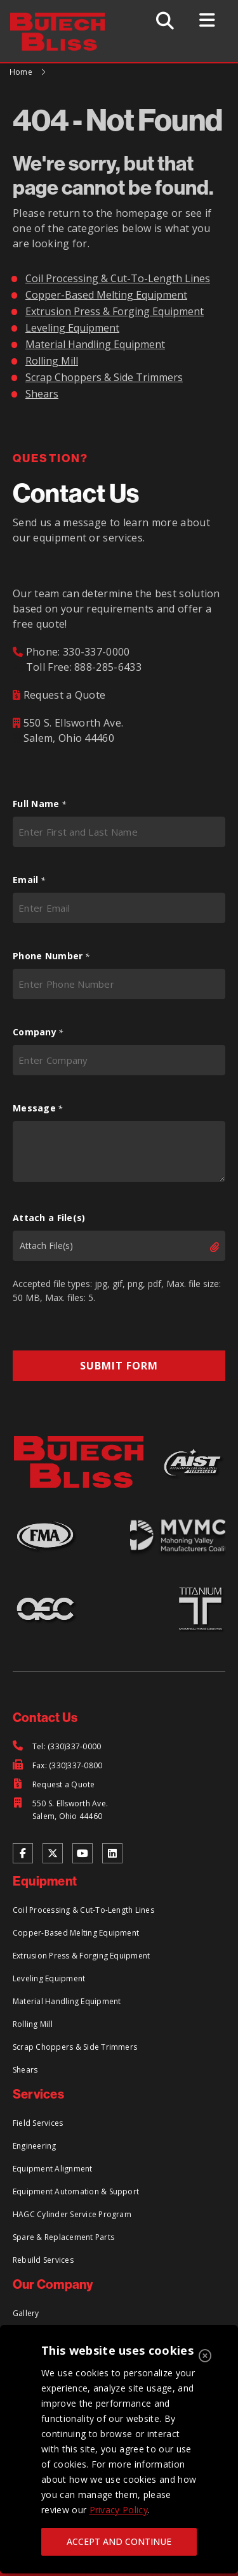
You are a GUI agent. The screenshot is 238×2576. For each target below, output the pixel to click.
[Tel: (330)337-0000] (57, 1746)
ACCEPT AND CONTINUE (119, 2541)
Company (38, 1032)
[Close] (205, 2356)
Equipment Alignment (53, 2168)
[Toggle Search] (165, 21)
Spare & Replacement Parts (63, 2237)
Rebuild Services (43, 2260)
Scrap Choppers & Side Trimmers (104, 377)
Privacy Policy (118, 2510)
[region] (119, 2449)
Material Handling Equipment (95, 344)
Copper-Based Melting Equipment (106, 295)
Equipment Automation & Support (76, 2191)
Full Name (39, 804)
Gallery (26, 2313)
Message (38, 1108)
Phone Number (51, 956)
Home (21, 72)
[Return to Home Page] (64, 20)
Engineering (34, 2145)
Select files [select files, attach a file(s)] (203, 1247)
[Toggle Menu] (207, 20)
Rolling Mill (51, 361)
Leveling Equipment (72, 328)
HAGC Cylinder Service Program (72, 2214)
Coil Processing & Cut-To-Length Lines (117, 278)
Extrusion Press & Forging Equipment (114, 311)
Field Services (38, 2123)
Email (29, 880)
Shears (41, 394)
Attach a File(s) (49, 1218)
